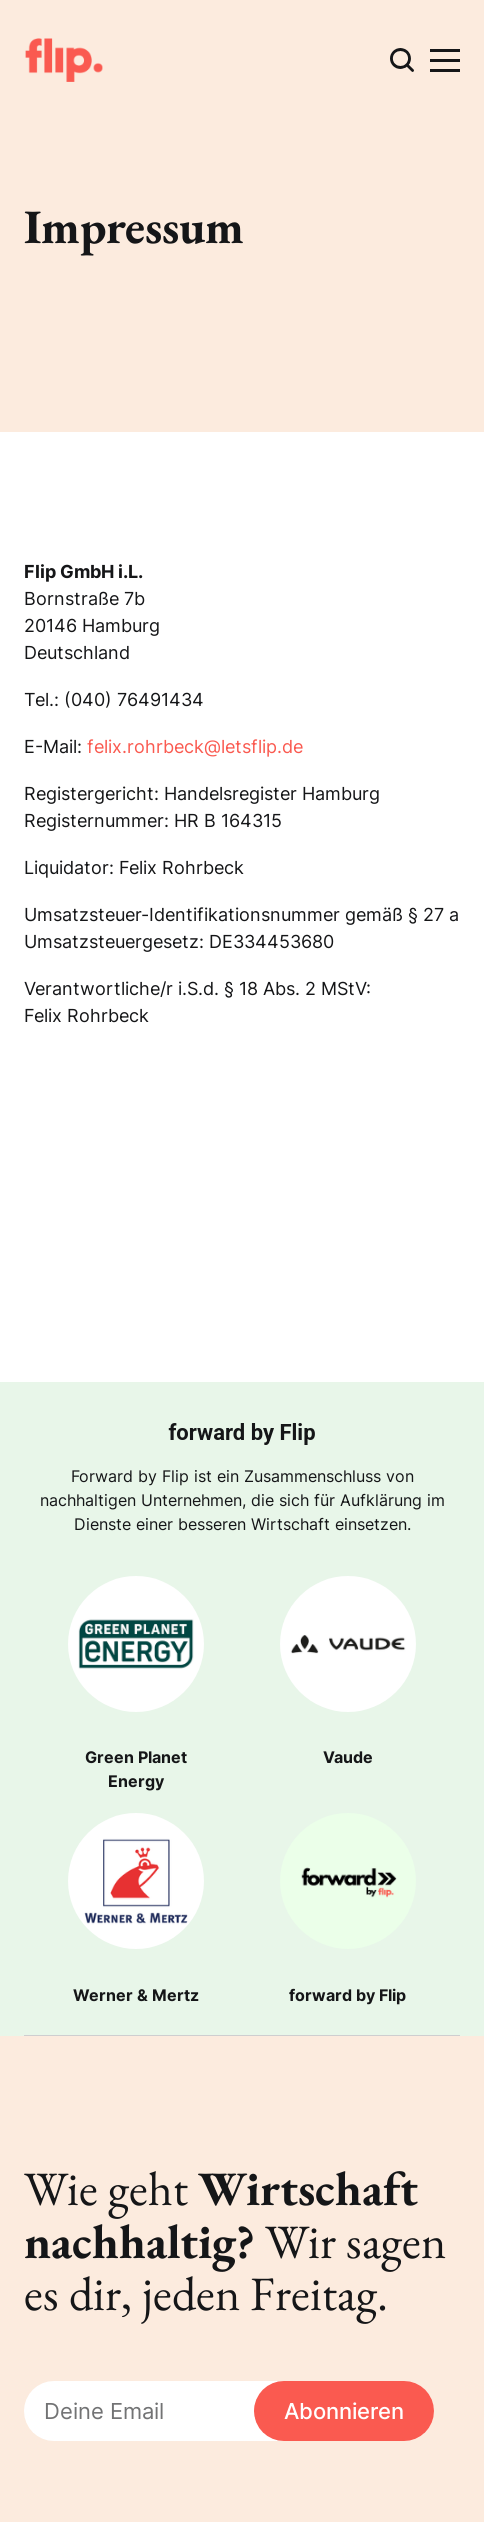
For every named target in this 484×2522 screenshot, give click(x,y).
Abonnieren (344, 2411)
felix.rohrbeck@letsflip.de (195, 746)
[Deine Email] (139, 2411)
